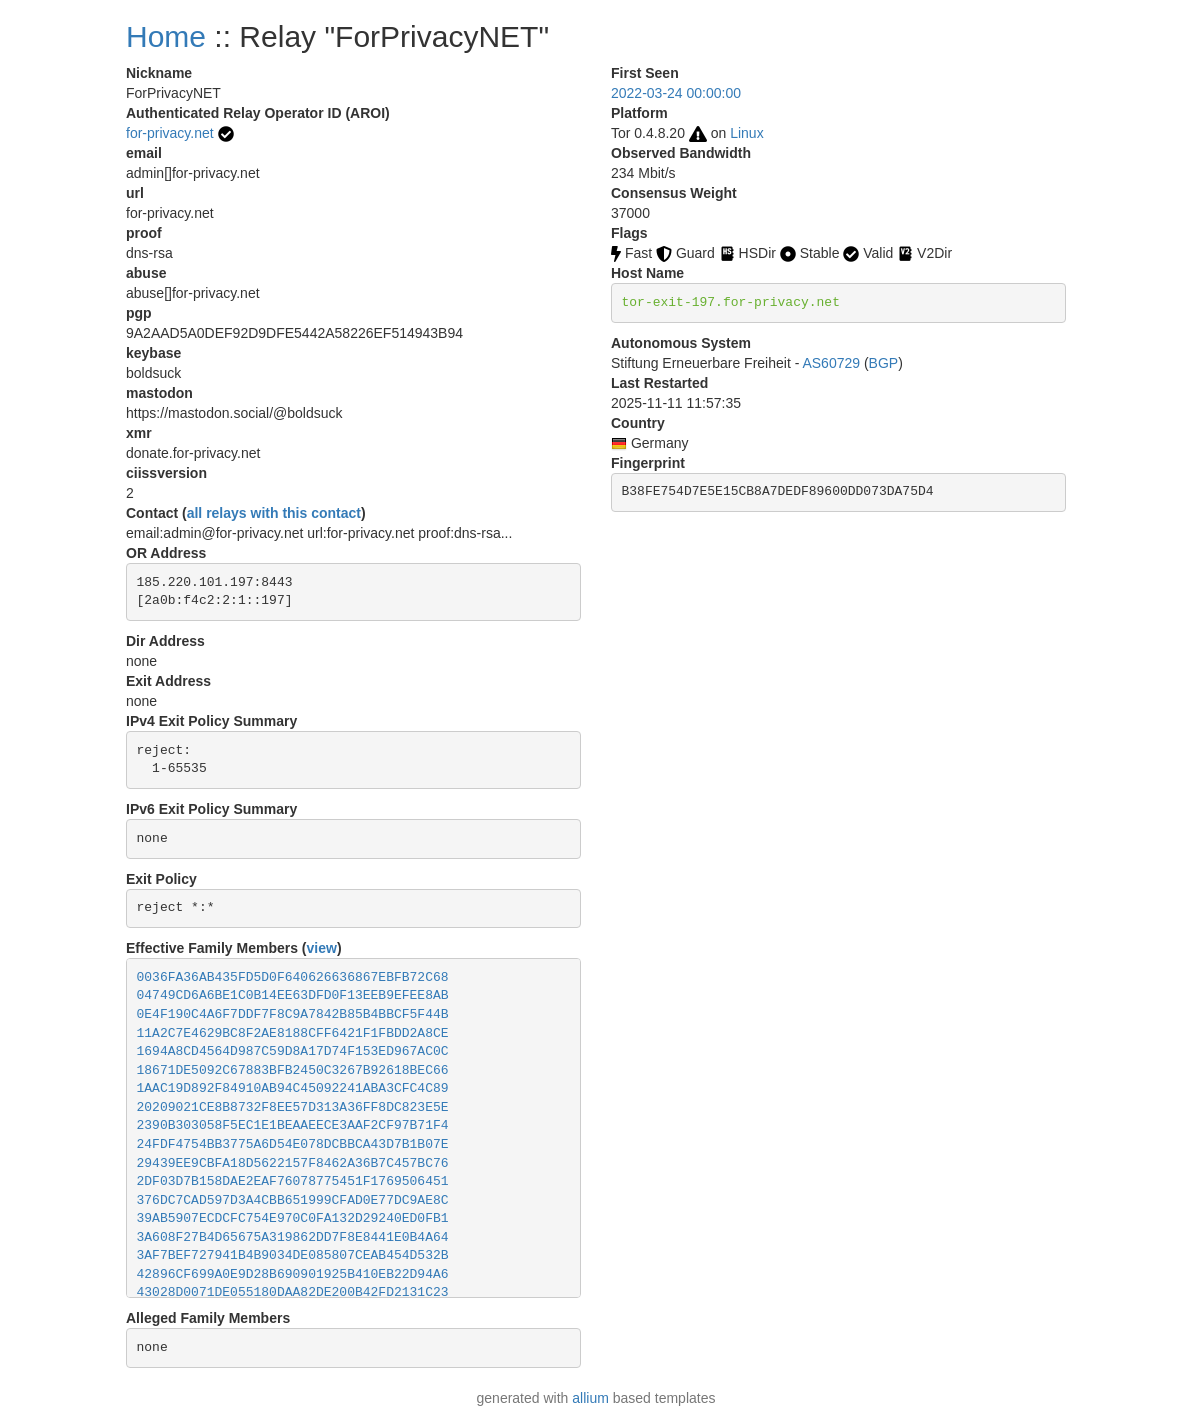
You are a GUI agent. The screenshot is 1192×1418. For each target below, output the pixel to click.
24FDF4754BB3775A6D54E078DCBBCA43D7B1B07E (293, 1144)
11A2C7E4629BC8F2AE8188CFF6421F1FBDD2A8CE (293, 1033)
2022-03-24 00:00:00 (676, 93)
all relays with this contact (274, 513)
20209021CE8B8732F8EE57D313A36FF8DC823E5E (293, 1107)
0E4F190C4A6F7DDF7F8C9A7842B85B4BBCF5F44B (293, 1014)
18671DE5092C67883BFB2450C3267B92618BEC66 (293, 1070)
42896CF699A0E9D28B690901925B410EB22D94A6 (293, 1274)
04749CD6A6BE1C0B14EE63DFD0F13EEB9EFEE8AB (293, 995)
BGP (884, 363)
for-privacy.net (170, 133)
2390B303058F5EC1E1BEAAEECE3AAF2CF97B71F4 (293, 1125)
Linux (746, 133)
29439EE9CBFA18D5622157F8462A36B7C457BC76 (293, 1163)
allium (590, 1398)
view (322, 948)
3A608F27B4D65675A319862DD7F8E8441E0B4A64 (293, 1237)
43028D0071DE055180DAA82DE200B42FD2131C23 (293, 1292)
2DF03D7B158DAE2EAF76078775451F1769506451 (293, 1181)
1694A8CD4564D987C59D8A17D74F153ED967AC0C (293, 1051)
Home (166, 36)
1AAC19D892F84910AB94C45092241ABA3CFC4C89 (293, 1088)
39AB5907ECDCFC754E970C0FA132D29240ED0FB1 (293, 1218)
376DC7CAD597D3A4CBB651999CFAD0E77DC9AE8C (293, 1200)
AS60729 (831, 363)
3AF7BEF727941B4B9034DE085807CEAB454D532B (293, 1255)
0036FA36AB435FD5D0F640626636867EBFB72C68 (293, 977)
